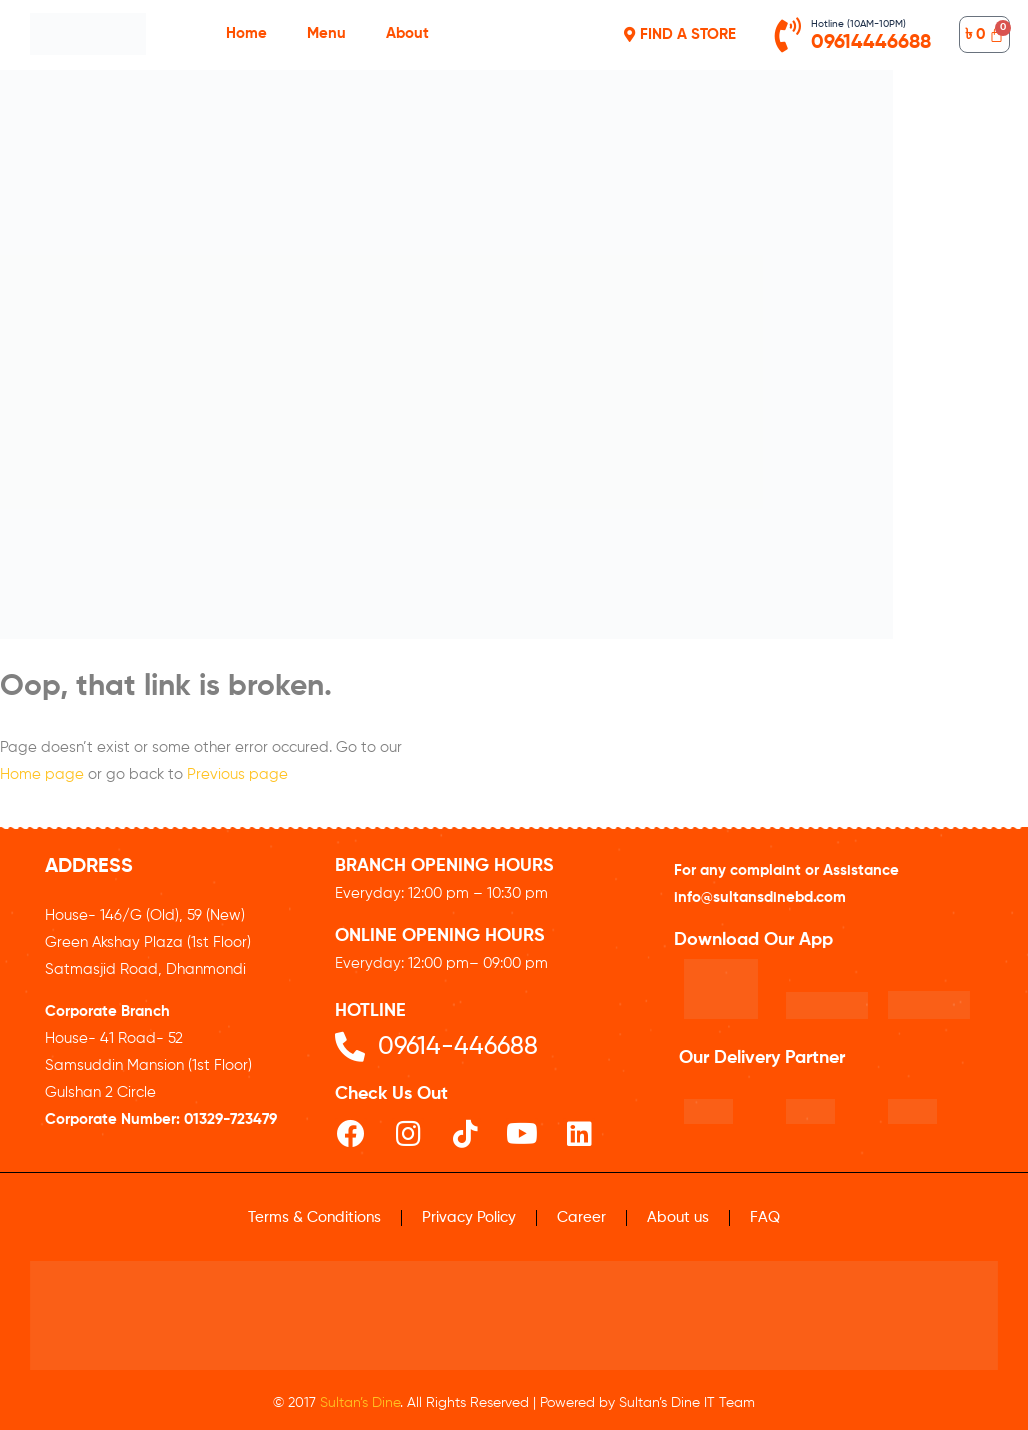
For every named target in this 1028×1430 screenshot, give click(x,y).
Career (581, 1217)
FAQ (765, 1217)
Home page (42, 774)
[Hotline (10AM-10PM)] (788, 34)
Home (246, 33)
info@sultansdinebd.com (760, 897)
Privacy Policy (469, 1217)
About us (678, 1217)
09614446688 (871, 43)
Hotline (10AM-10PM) (858, 24)
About (407, 33)
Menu (326, 33)
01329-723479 (230, 1119)
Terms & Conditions (314, 1217)
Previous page (237, 774)
